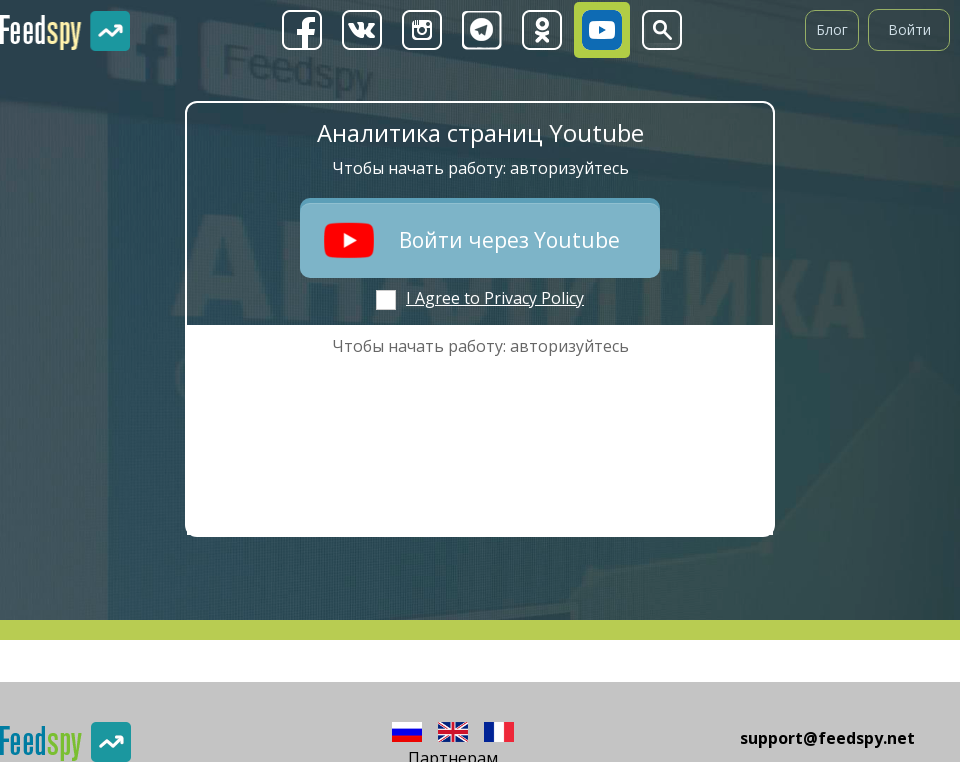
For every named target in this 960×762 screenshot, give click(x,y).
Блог (832, 29)
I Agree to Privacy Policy (495, 298)
